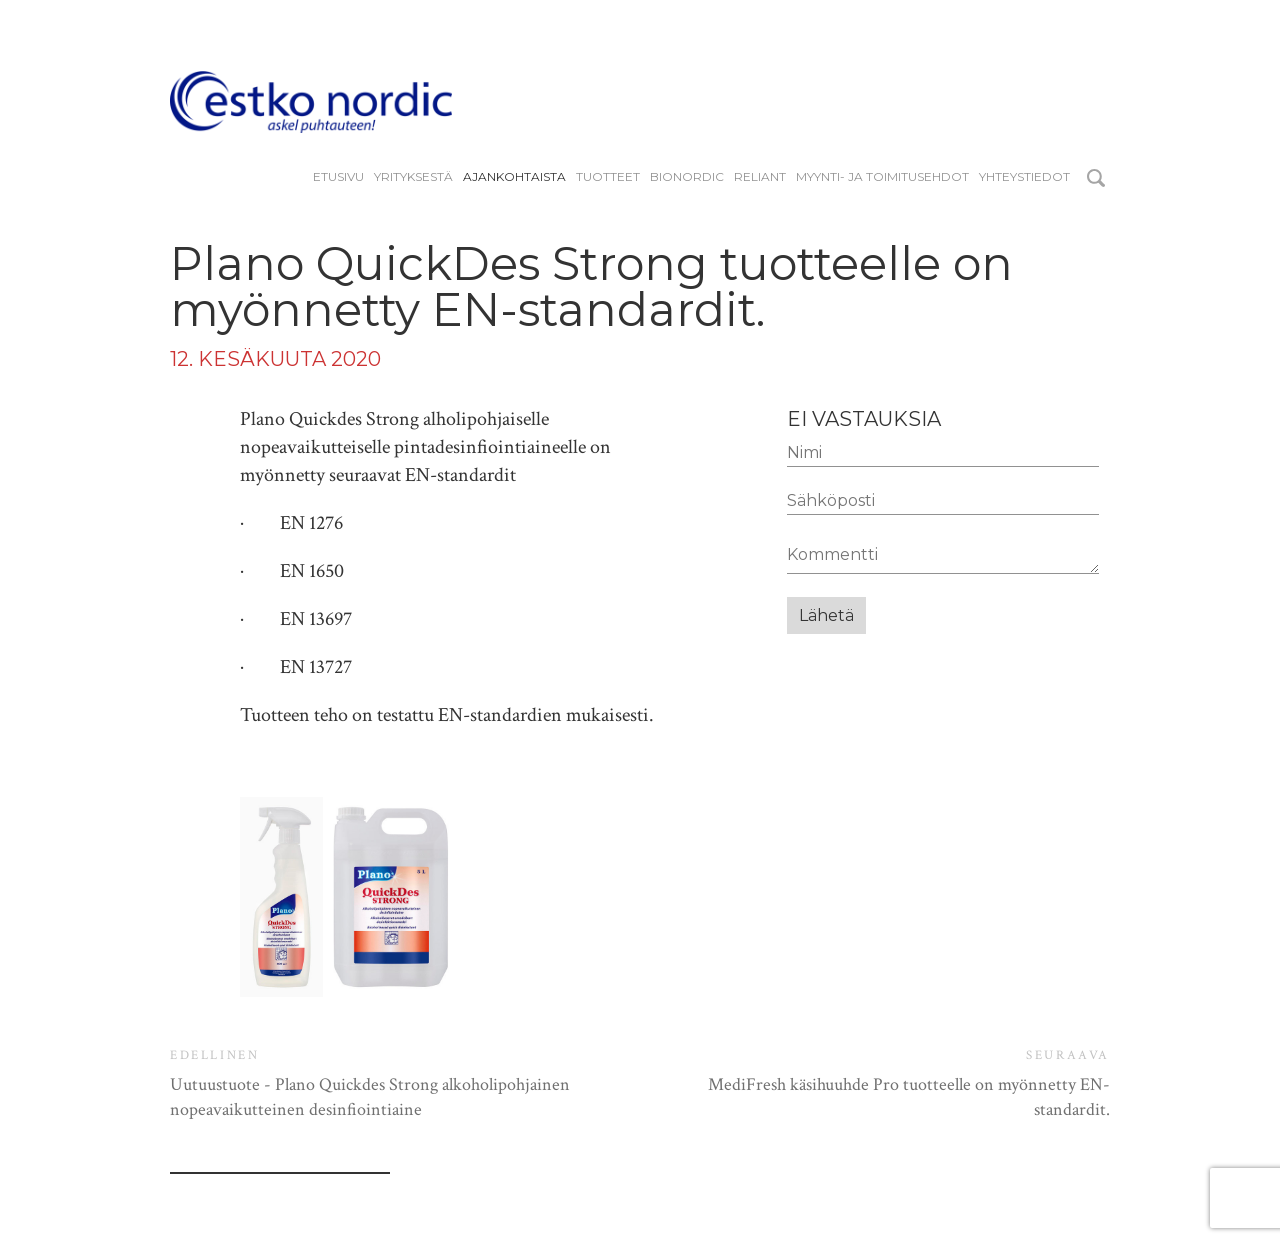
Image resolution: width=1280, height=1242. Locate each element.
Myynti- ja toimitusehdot (882, 177)
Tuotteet (608, 177)
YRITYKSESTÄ (413, 177)
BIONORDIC (687, 177)
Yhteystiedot (1024, 177)
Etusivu (338, 177)
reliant (760, 177)
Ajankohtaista (514, 177)
